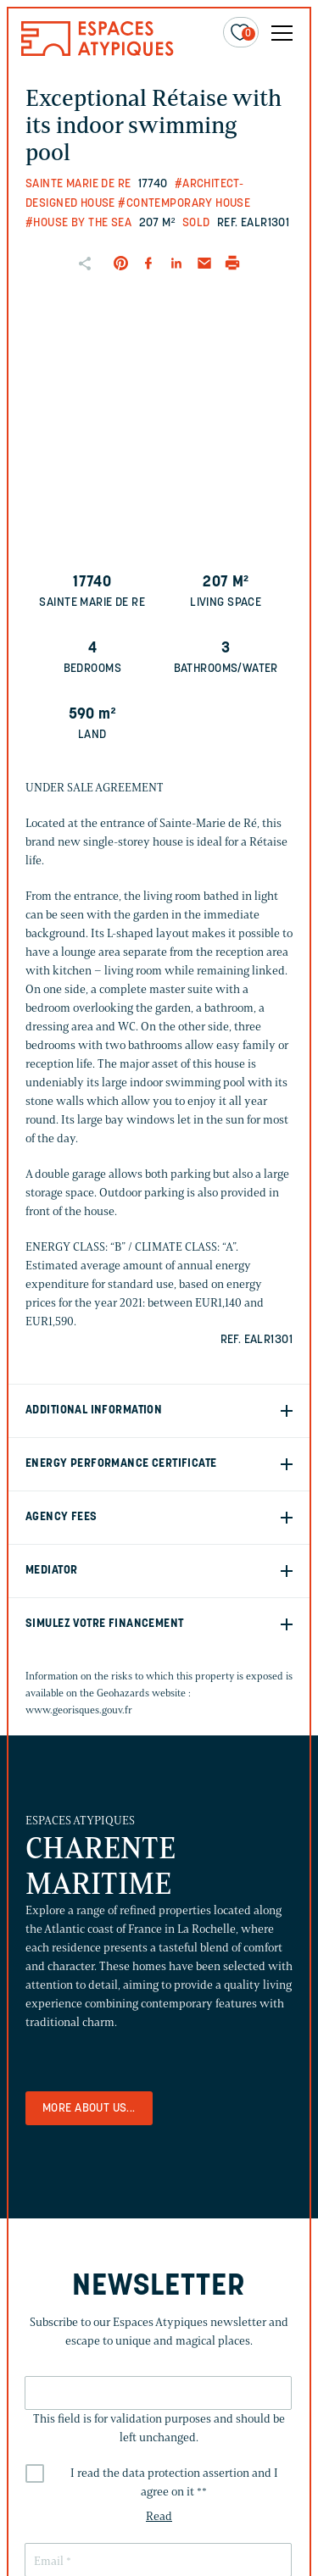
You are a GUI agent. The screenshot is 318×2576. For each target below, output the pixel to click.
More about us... (89, 2108)
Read (159, 2516)
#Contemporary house (184, 203)
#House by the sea (78, 223)
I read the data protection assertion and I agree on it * (174, 2482)
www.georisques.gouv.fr (78, 1709)
